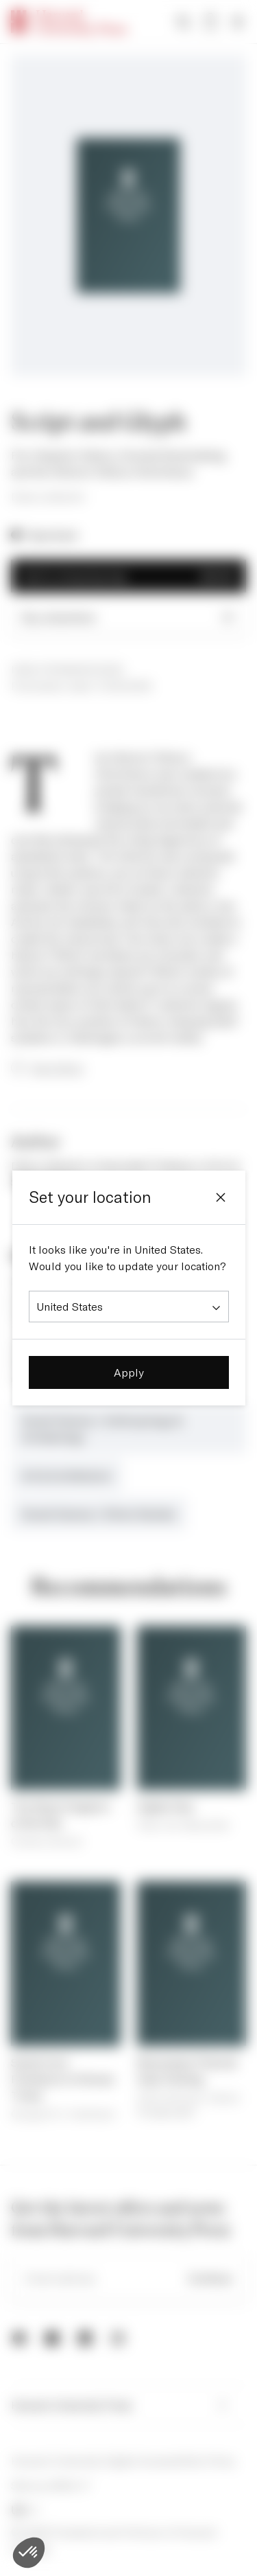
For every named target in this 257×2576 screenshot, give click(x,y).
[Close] (220, 1197)
